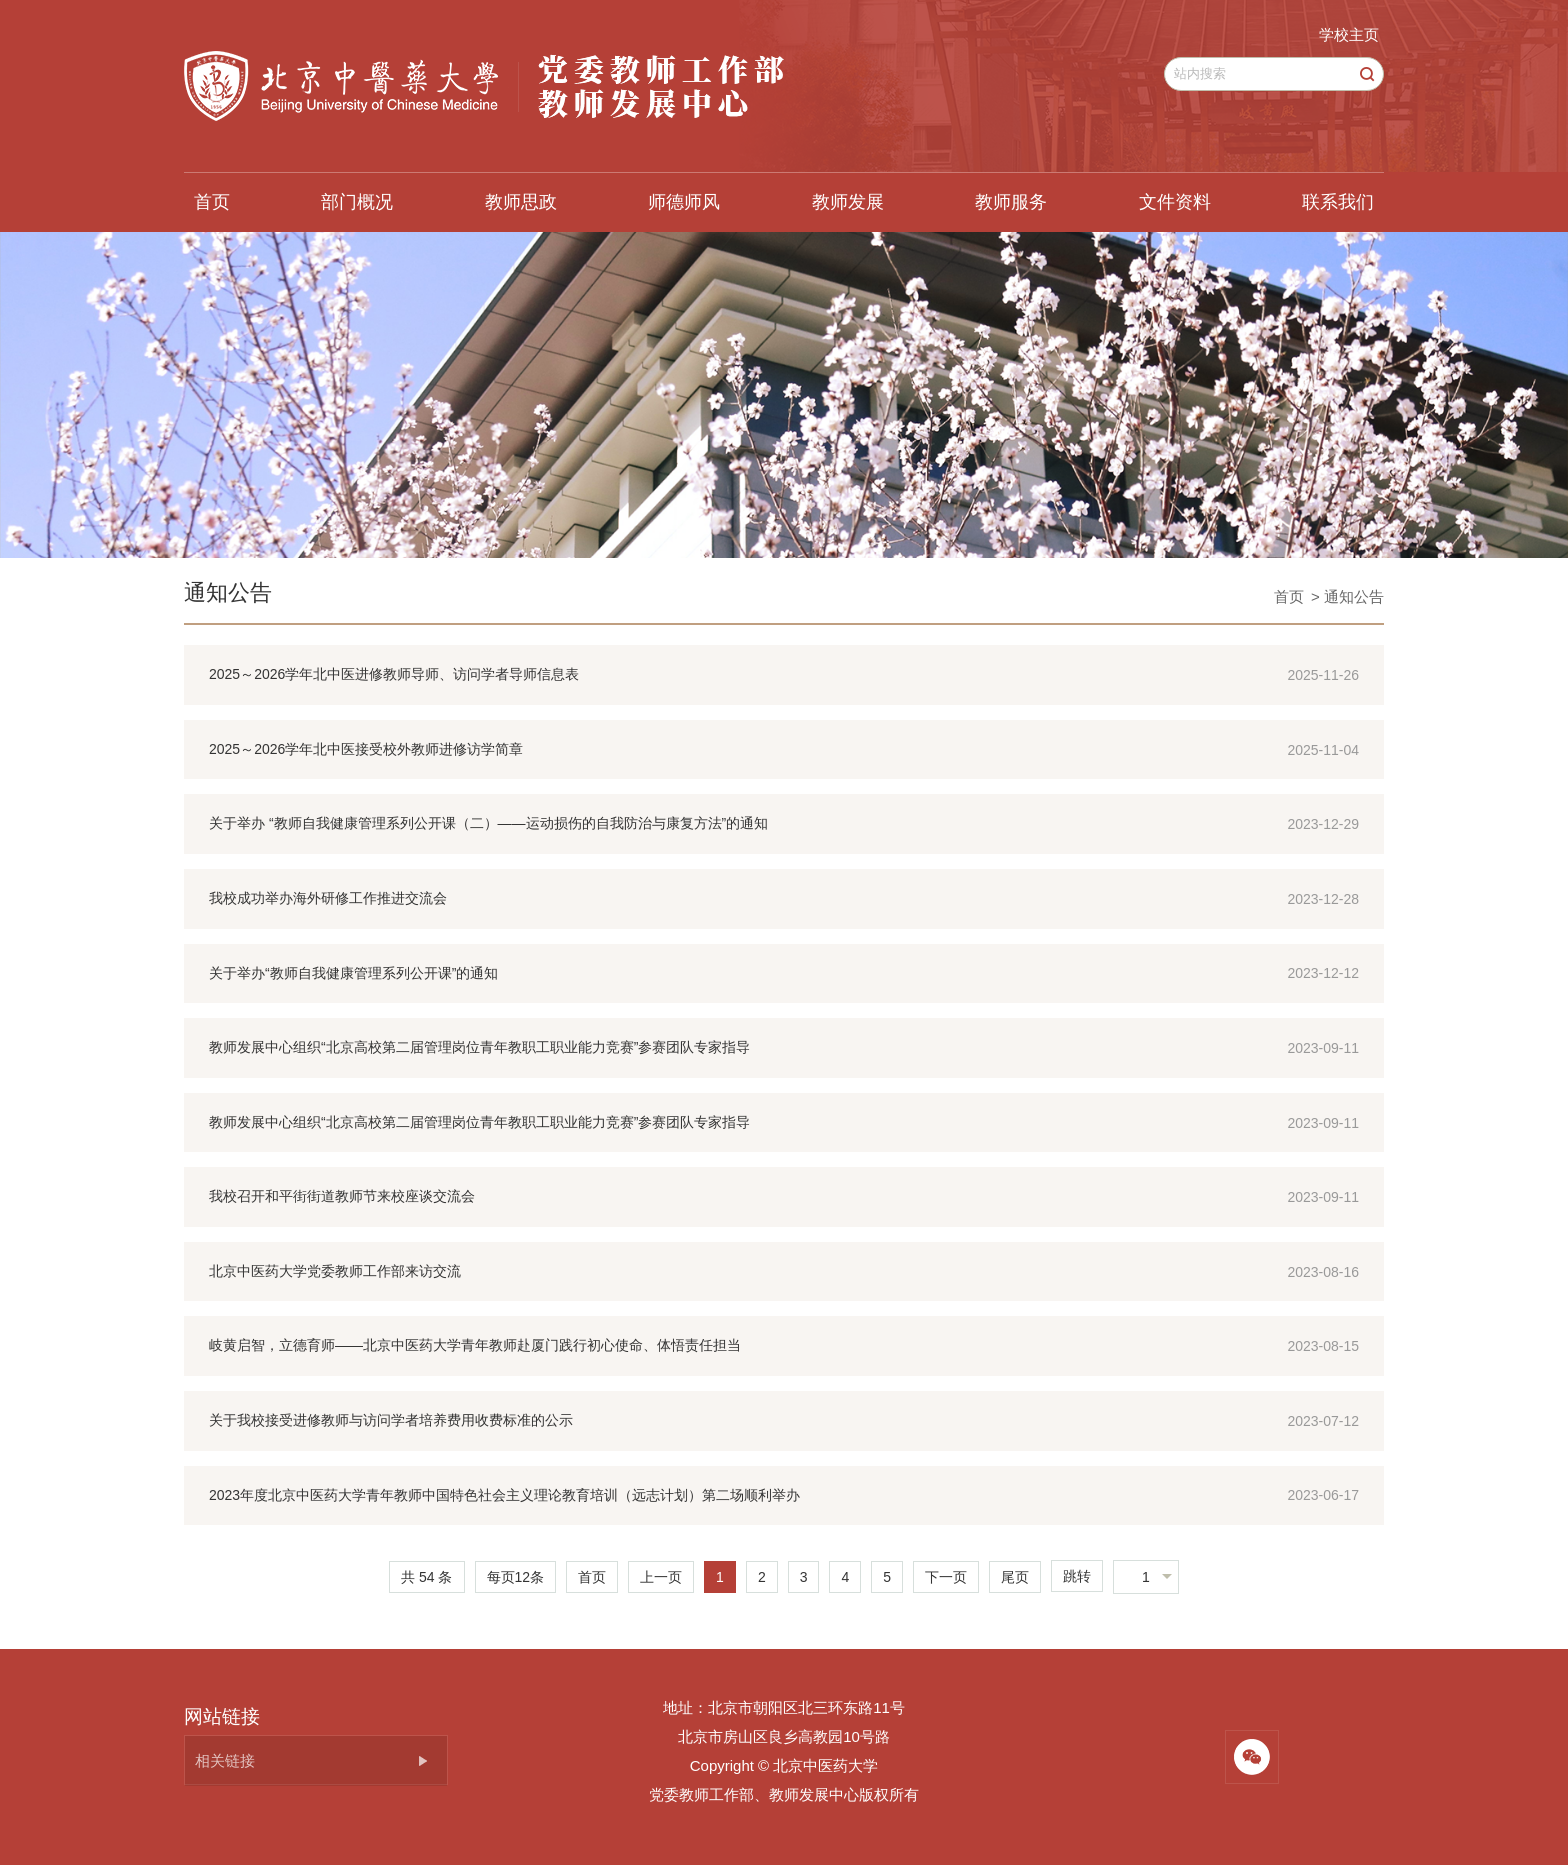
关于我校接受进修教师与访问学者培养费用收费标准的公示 (391, 1420)
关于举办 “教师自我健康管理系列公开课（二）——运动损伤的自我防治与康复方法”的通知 (488, 823)
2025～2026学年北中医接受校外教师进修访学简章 (366, 749)
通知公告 (228, 592)
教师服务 (1011, 202)
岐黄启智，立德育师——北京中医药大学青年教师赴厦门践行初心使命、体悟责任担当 (475, 1345)
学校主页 (1349, 34)
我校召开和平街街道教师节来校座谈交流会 (342, 1196)
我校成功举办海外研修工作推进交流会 (328, 898)
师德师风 (684, 202)
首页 (212, 202)
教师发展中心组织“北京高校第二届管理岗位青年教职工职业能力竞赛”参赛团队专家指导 (479, 1047)
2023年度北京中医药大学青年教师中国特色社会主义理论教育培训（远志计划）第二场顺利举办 (504, 1495)
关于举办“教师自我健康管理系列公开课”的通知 (353, 973)
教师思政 (521, 202)
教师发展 (848, 202)
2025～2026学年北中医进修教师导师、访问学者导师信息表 (394, 674)
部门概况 (357, 202)
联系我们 (1338, 202)
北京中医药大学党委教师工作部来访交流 (335, 1271)
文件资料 (1175, 202)
